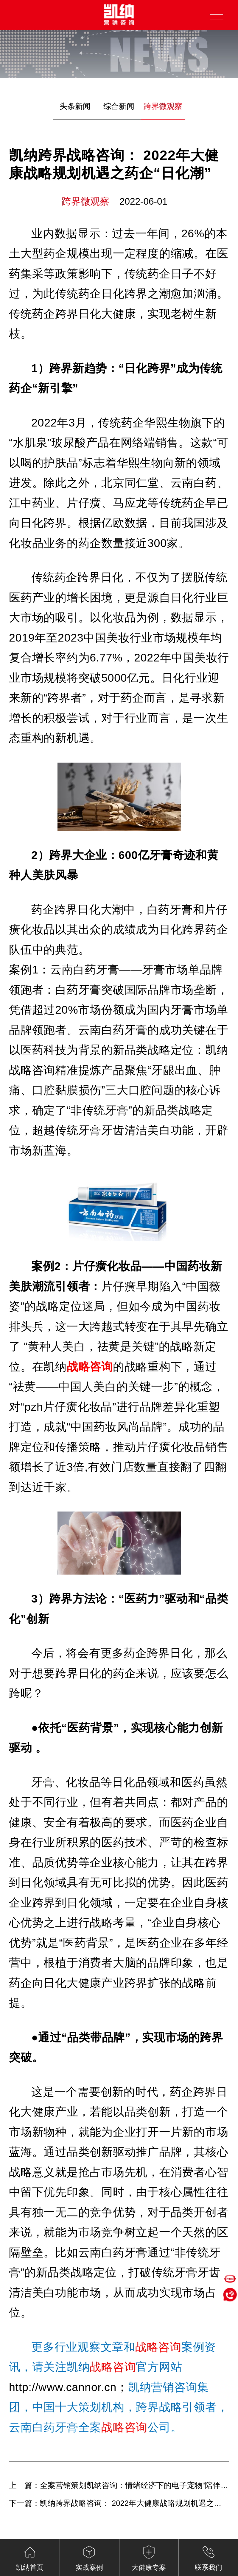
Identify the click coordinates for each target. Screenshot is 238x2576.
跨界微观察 (163, 106)
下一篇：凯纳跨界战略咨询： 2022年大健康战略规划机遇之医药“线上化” (119, 2503)
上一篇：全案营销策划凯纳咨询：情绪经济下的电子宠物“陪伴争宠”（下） (119, 2485)
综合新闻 (118, 106)
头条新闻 (75, 106)
